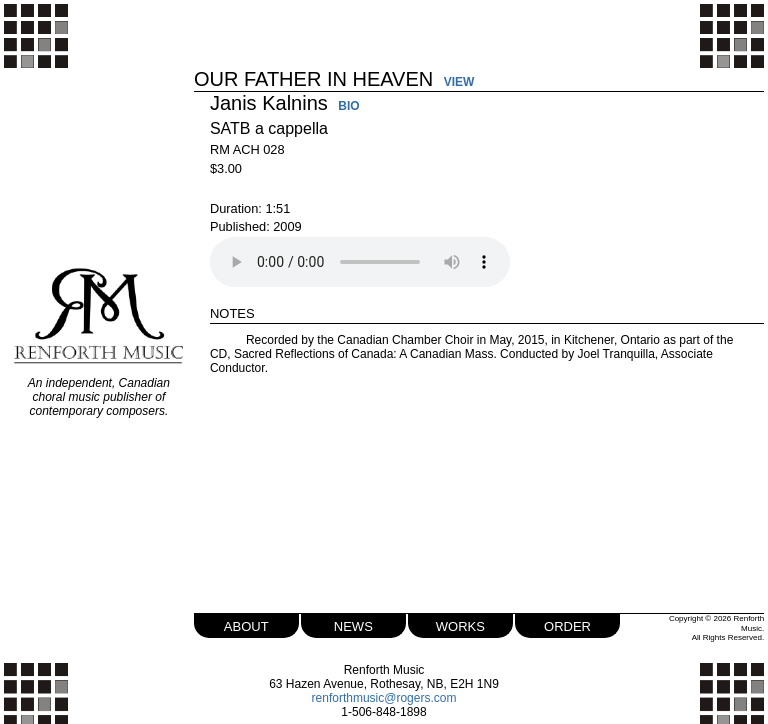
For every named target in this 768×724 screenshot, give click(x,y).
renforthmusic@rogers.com (384, 698)
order (567, 624)
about (246, 624)
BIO (348, 107)
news (353, 624)
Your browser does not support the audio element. (360, 262)
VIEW (459, 82)
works (460, 624)
